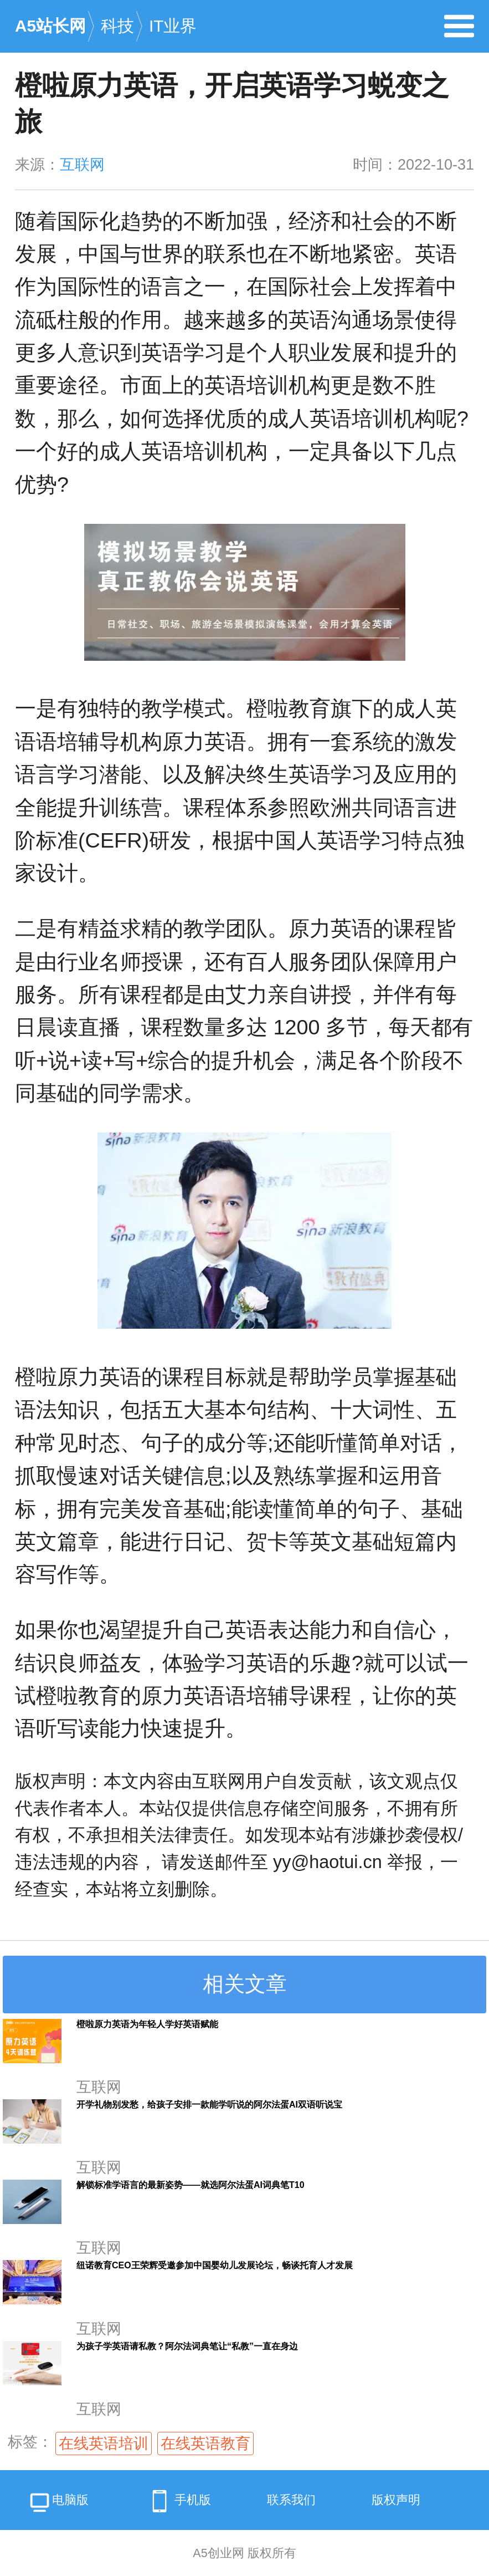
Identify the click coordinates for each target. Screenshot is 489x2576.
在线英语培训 (103, 2443)
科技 (117, 26)
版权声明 (396, 2500)
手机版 (178, 2501)
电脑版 (58, 2504)
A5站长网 (50, 26)
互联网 (82, 164)
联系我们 (291, 2500)
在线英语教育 (205, 2443)
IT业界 (173, 26)
